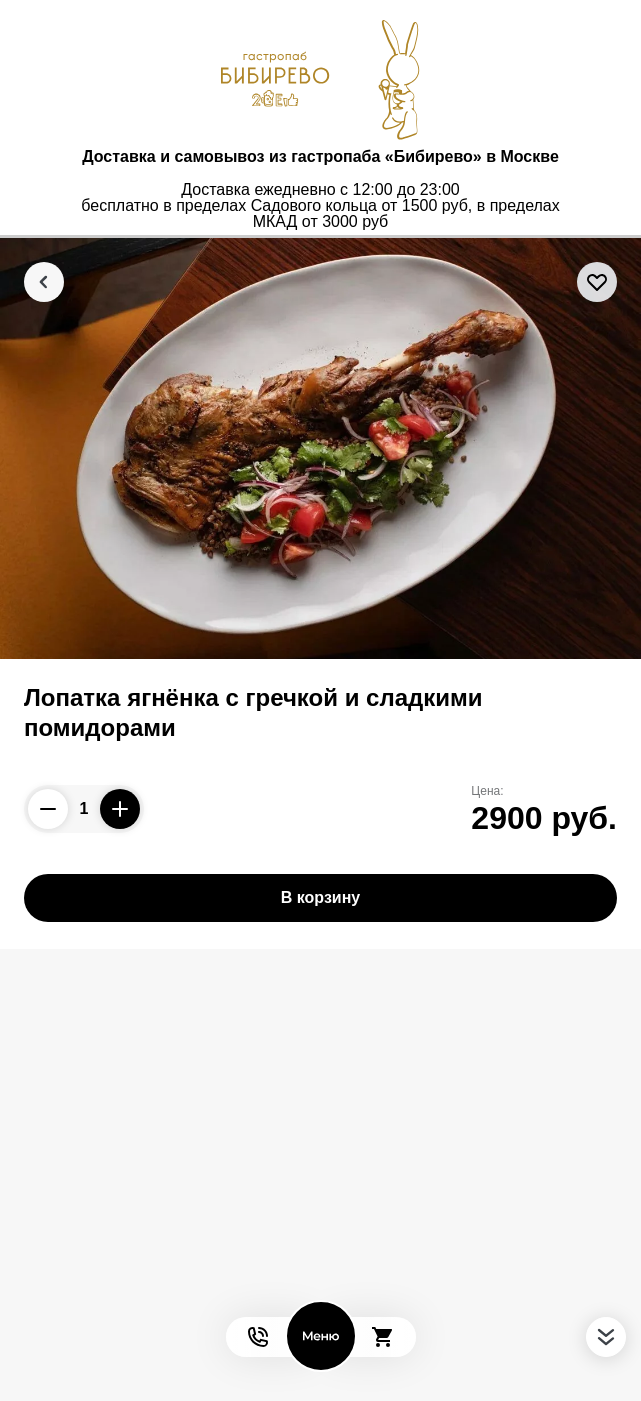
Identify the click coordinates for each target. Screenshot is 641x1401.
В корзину (320, 897)
